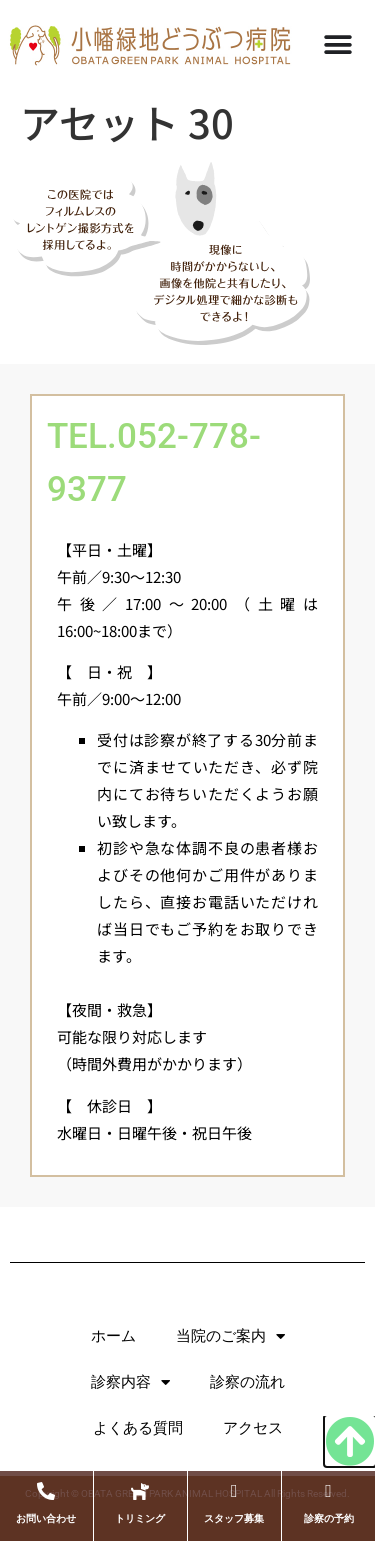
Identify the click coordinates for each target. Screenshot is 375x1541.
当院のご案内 (230, 1336)
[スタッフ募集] (234, 1491)
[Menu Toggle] (338, 45)
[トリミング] (140, 1491)
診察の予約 (329, 1518)
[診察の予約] (329, 1491)
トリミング (140, 1518)
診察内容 (130, 1382)
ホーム (113, 1336)
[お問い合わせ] (46, 1491)
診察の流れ (247, 1382)
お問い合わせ (46, 1518)
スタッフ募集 (234, 1518)
